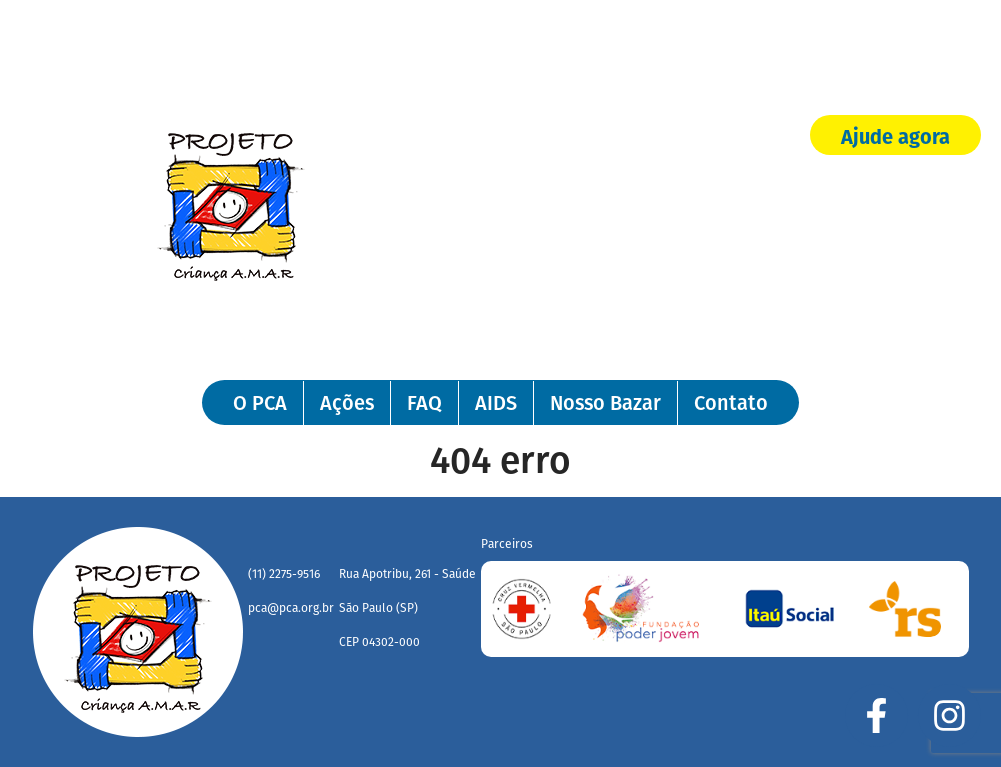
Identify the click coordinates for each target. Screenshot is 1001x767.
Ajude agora (895, 137)
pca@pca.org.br (291, 608)
